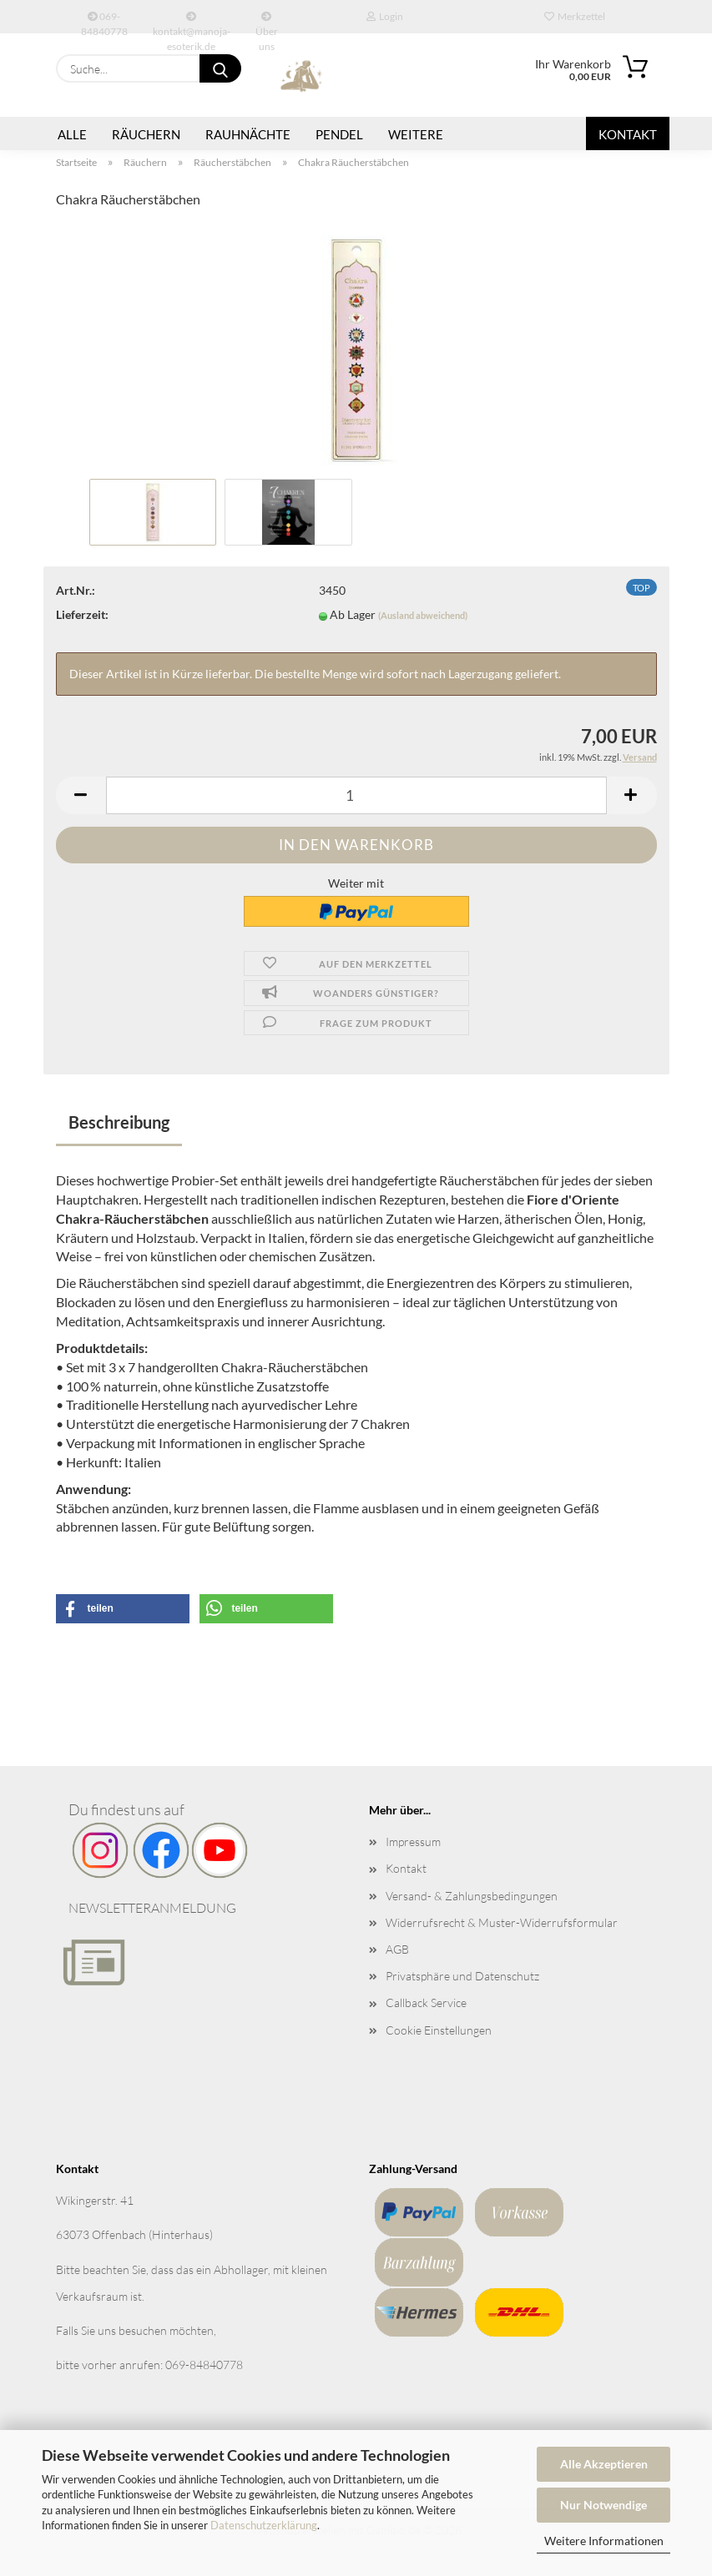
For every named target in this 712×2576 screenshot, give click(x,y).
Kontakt (627, 134)
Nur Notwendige (603, 2505)
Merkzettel (574, 16)
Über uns (266, 22)
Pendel (339, 134)
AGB (397, 1949)
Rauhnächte (247, 134)
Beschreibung (118, 1122)
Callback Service (426, 2002)
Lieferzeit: (82, 614)
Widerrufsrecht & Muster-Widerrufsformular (502, 1922)
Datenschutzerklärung (263, 2525)
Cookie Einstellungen (439, 2030)
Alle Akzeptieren (604, 2464)
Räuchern (146, 134)
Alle (72, 134)
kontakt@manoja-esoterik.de (191, 22)
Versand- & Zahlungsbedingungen (472, 1896)
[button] (81, 795)
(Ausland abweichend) (422, 615)
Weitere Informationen (604, 2540)
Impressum (413, 1841)
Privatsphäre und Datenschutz (462, 1976)
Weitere (415, 134)
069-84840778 (104, 21)
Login (384, 16)
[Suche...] (220, 68)
